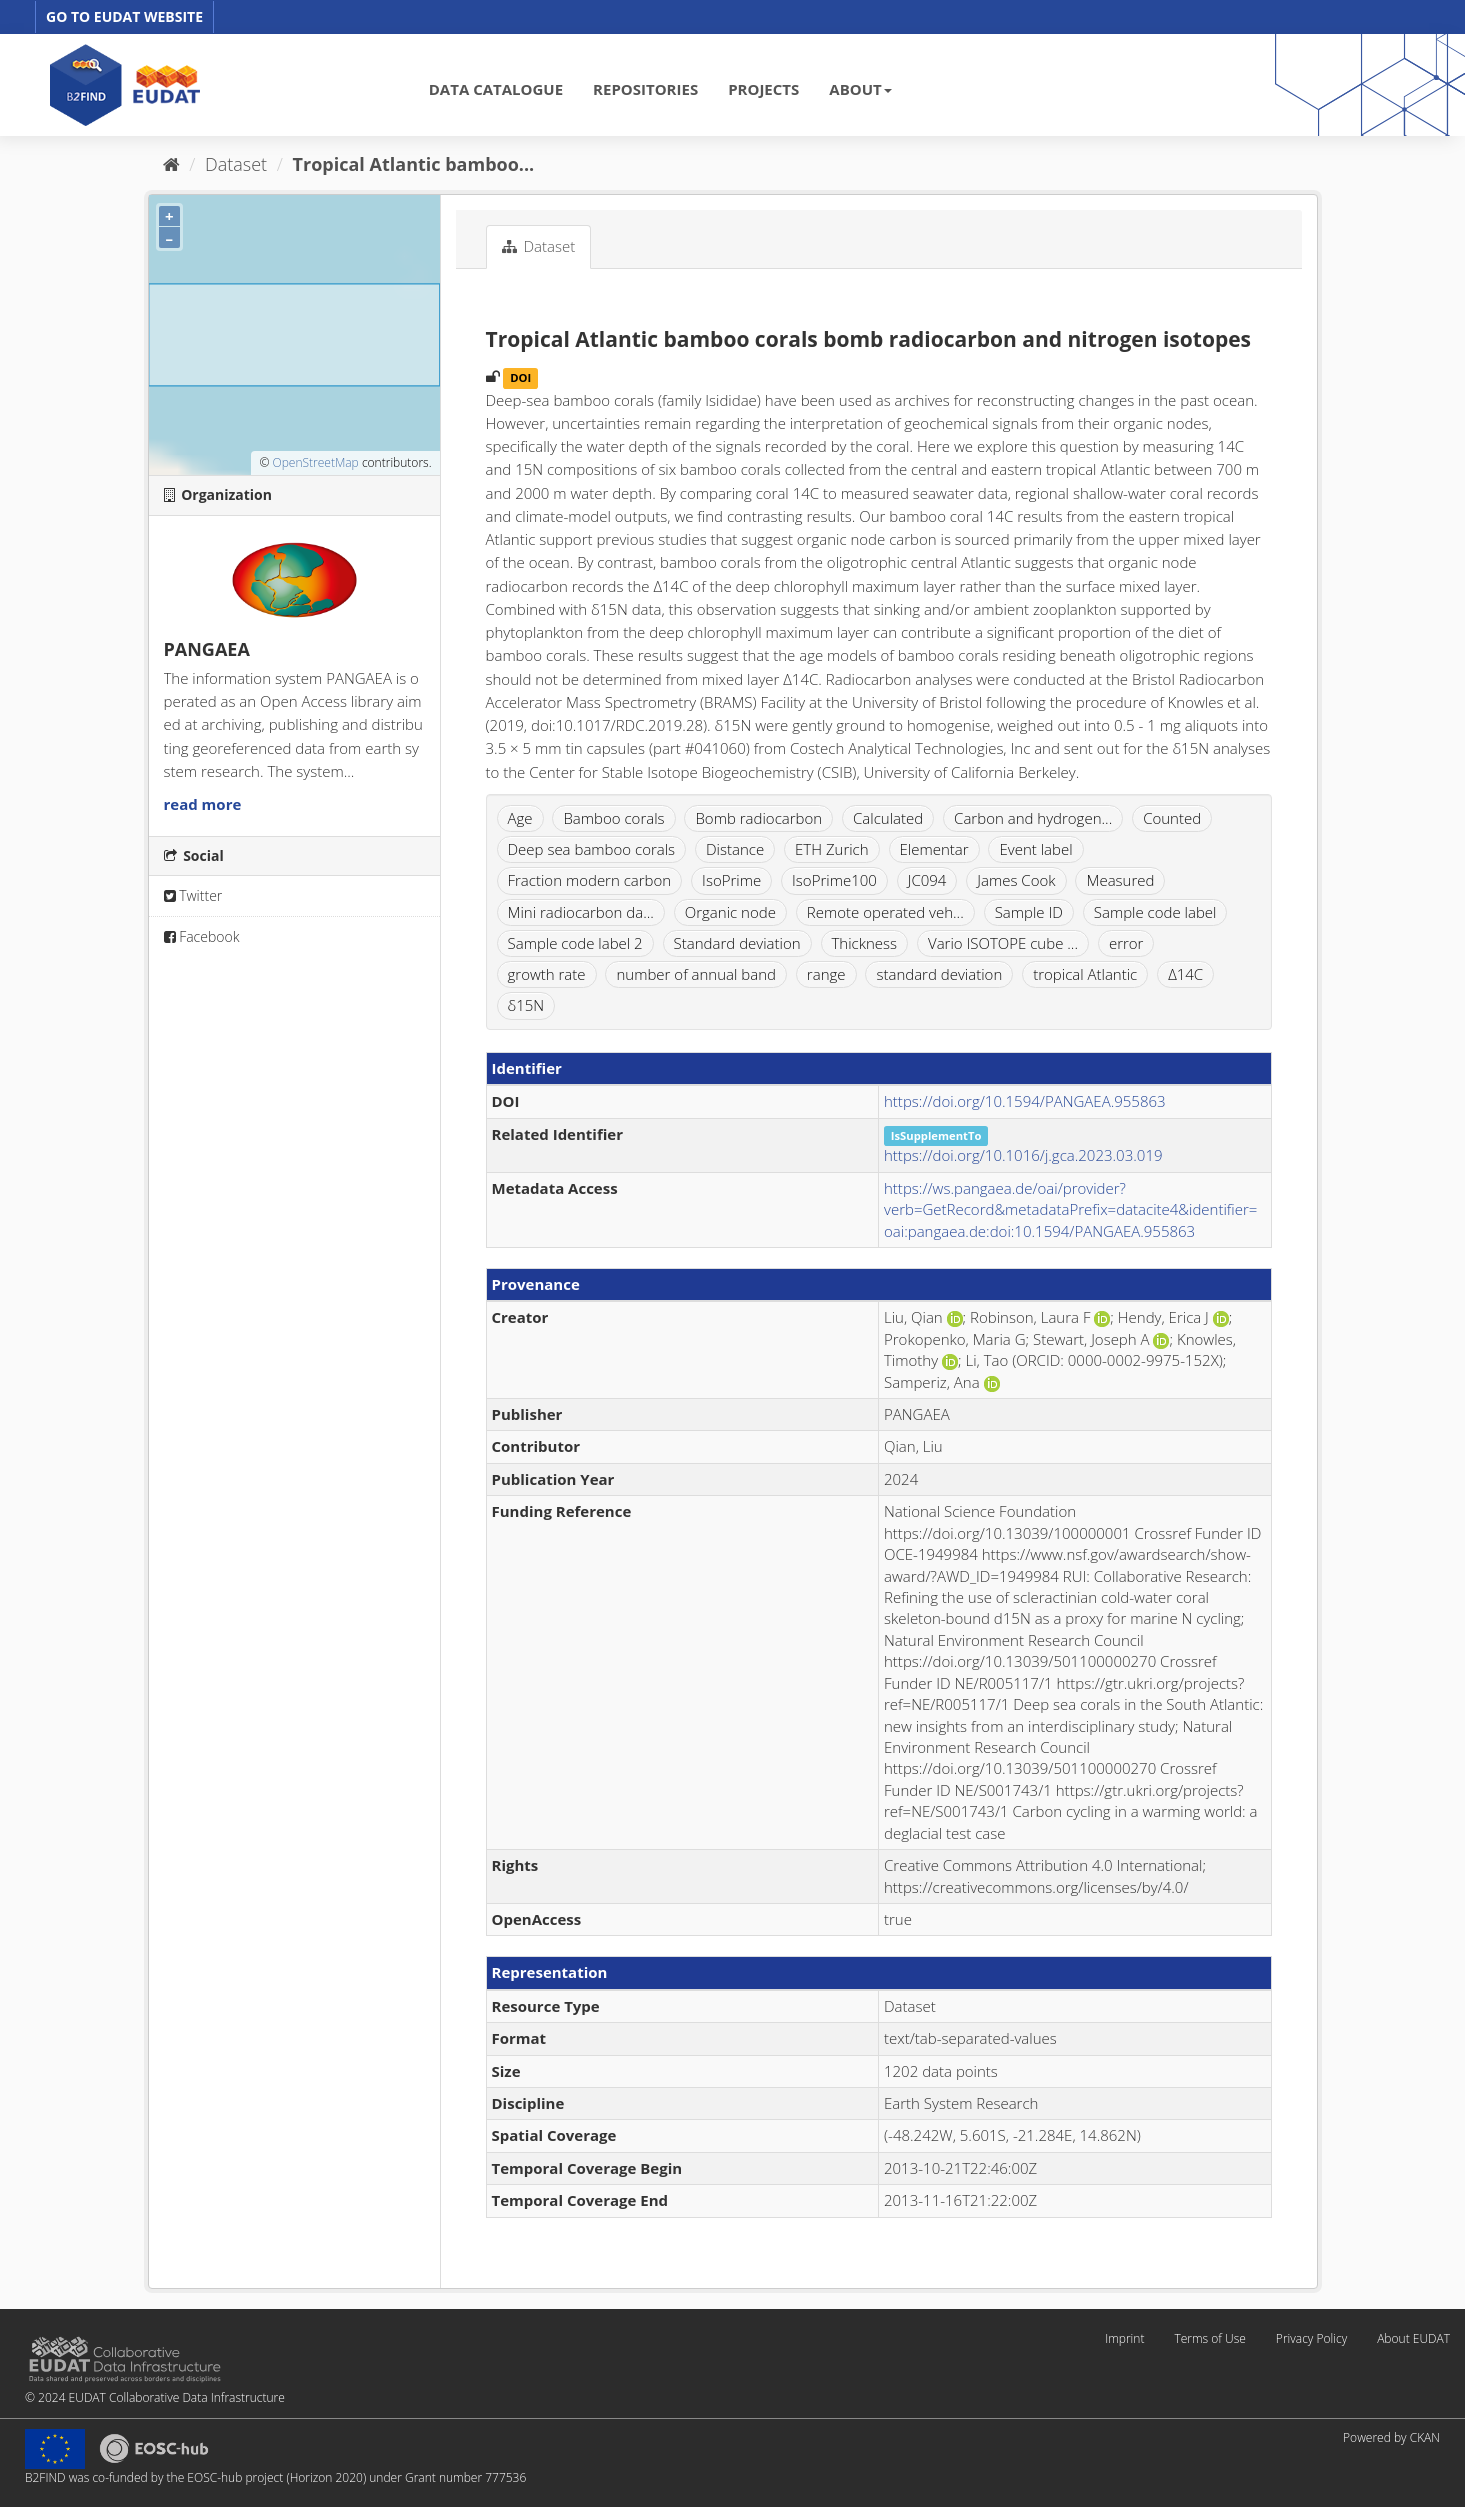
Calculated (888, 818)
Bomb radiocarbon (758, 818)
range (826, 974)
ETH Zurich (832, 849)
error (1126, 943)
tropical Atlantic (1085, 974)
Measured (1120, 880)
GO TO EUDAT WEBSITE (124, 16)
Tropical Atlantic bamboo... (414, 164)
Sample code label (1155, 912)
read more (203, 804)
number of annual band (695, 974)
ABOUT (860, 89)
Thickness (865, 943)
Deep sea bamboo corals (592, 849)
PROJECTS (763, 89)
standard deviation (939, 974)
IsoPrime (731, 880)
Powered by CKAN (1391, 2437)
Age (520, 818)
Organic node (730, 912)
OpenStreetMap (315, 462)
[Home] (171, 164)
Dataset (236, 164)
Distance (735, 849)
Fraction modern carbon (590, 880)
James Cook (1016, 880)
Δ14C (1185, 974)
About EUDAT (1413, 2338)
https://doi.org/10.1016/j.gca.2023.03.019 (1023, 1155)
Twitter (193, 895)
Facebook (202, 936)
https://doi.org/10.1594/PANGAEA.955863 (1025, 1101)
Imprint (1124, 2338)
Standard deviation (737, 943)
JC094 (927, 880)
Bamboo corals (613, 818)
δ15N (526, 1005)
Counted (1172, 818)
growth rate (547, 974)
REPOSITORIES (645, 89)
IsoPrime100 (834, 880)
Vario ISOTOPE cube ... (1003, 943)
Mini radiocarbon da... (581, 912)
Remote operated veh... (885, 912)
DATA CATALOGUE (496, 89)
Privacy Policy (1311, 2338)
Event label (1035, 849)
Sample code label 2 (575, 943)
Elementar (934, 849)
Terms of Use (1209, 2338)
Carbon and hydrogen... (1033, 818)
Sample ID (1029, 912)
